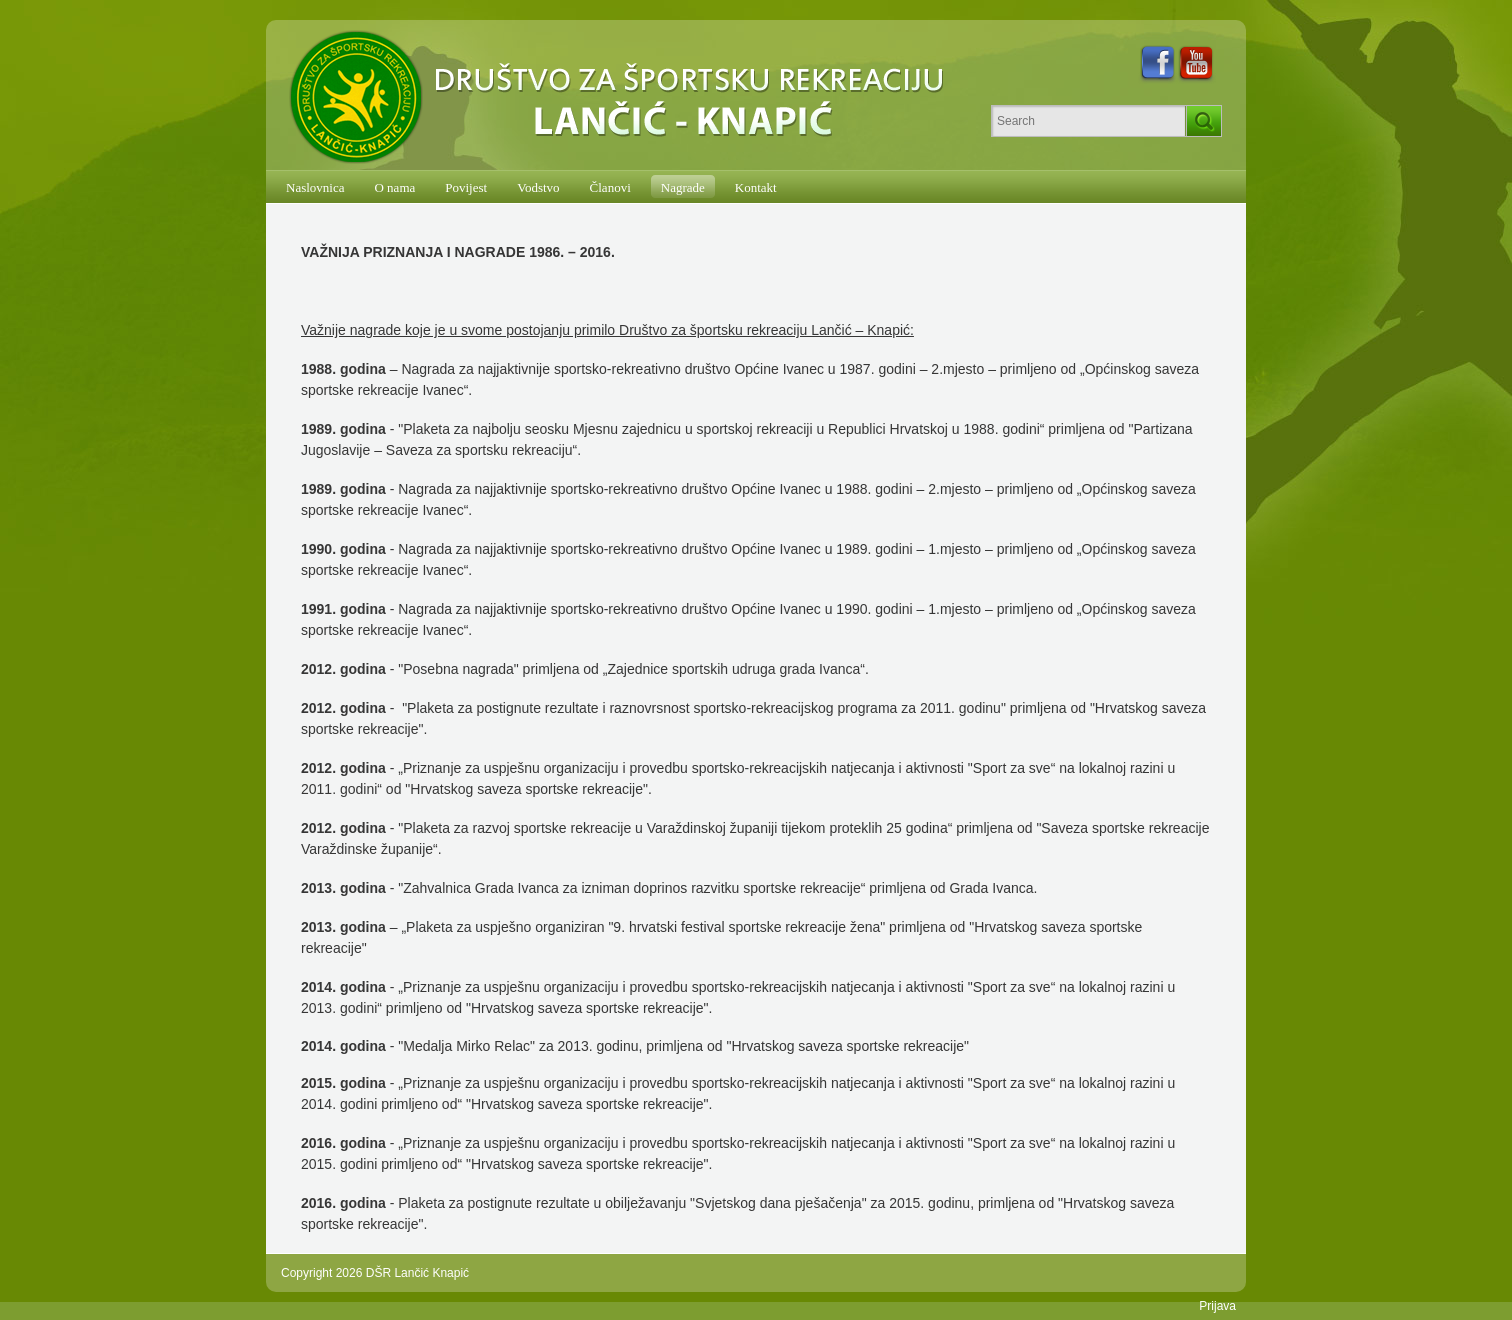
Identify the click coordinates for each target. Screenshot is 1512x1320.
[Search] (1088, 121)
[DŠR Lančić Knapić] (623, 98)
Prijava (1217, 1306)
